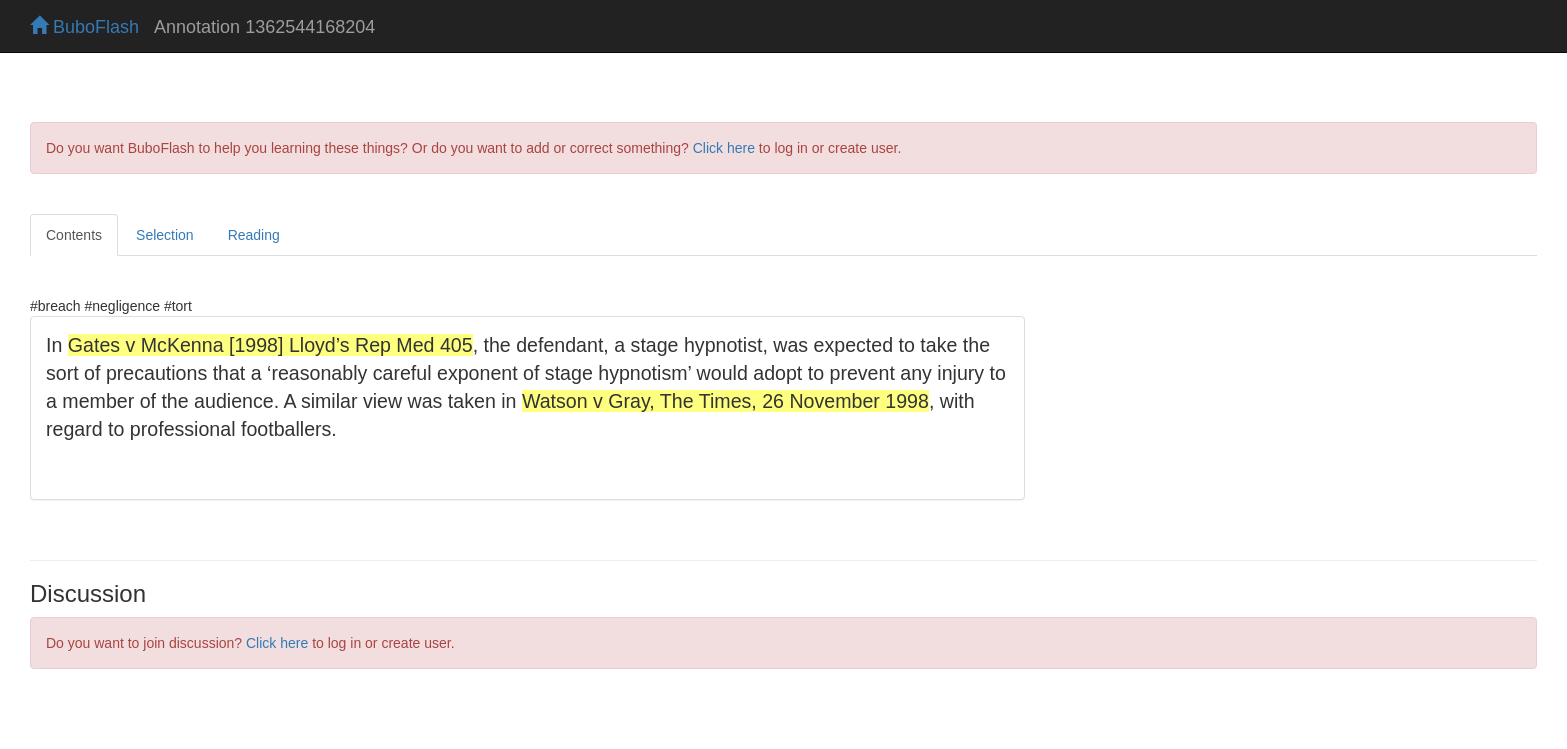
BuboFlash (84, 27)
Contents (74, 235)
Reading (254, 235)
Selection (165, 235)
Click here (724, 148)
